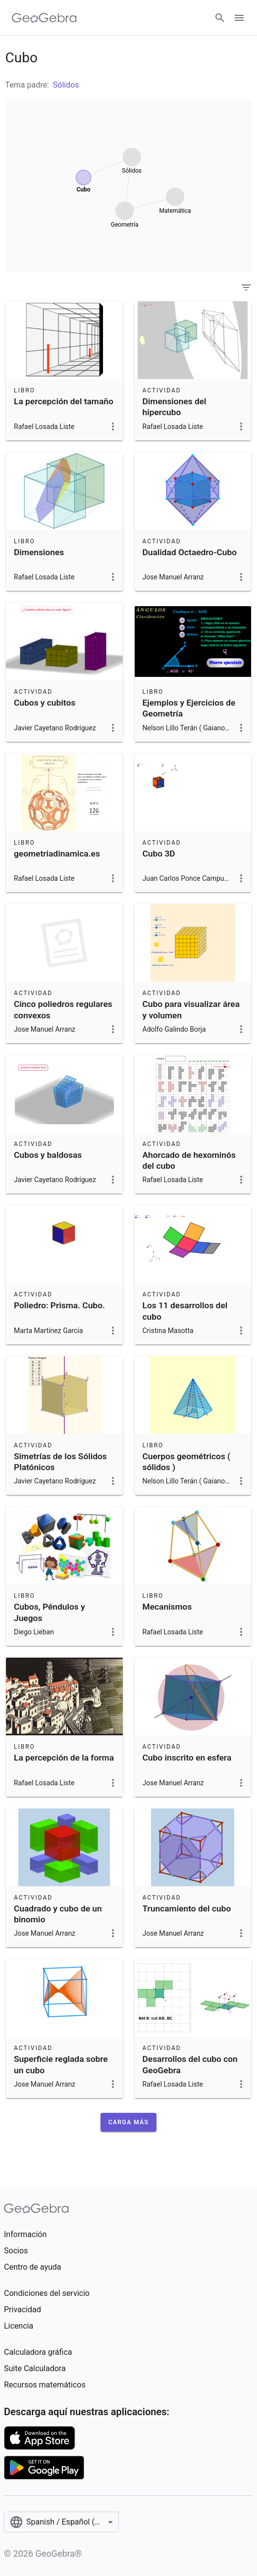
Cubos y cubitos (44, 703)
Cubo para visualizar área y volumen (191, 1009)
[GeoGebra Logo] (44, 18)
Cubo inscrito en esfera (187, 1758)
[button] (128, 2122)
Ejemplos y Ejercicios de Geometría (189, 708)
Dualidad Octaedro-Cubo (190, 552)
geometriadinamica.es (57, 854)
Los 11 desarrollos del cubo (185, 1310)
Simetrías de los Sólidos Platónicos (60, 1461)
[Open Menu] (239, 18)
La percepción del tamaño (63, 401)
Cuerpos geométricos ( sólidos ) (187, 1461)
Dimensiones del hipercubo (174, 406)
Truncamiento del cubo (187, 1908)
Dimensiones (39, 552)
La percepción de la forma (64, 1758)
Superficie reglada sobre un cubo (61, 2064)
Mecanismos (167, 1607)
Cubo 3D (159, 854)
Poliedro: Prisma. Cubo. (59, 1305)
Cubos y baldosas (48, 1155)
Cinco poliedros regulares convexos (63, 1009)
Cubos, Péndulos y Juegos (49, 1612)
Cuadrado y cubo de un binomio (58, 1914)
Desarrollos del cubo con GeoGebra (190, 2064)
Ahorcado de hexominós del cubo (189, 1160)
